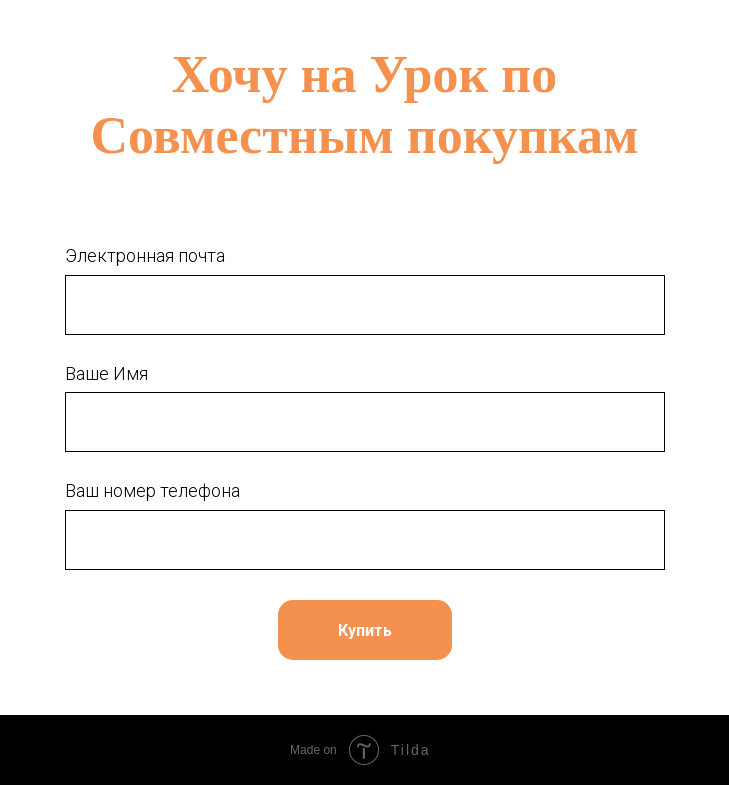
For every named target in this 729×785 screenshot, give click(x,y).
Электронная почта (145, 255)
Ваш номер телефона (152, 490)
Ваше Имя (106, 373)
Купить (365, 630)
